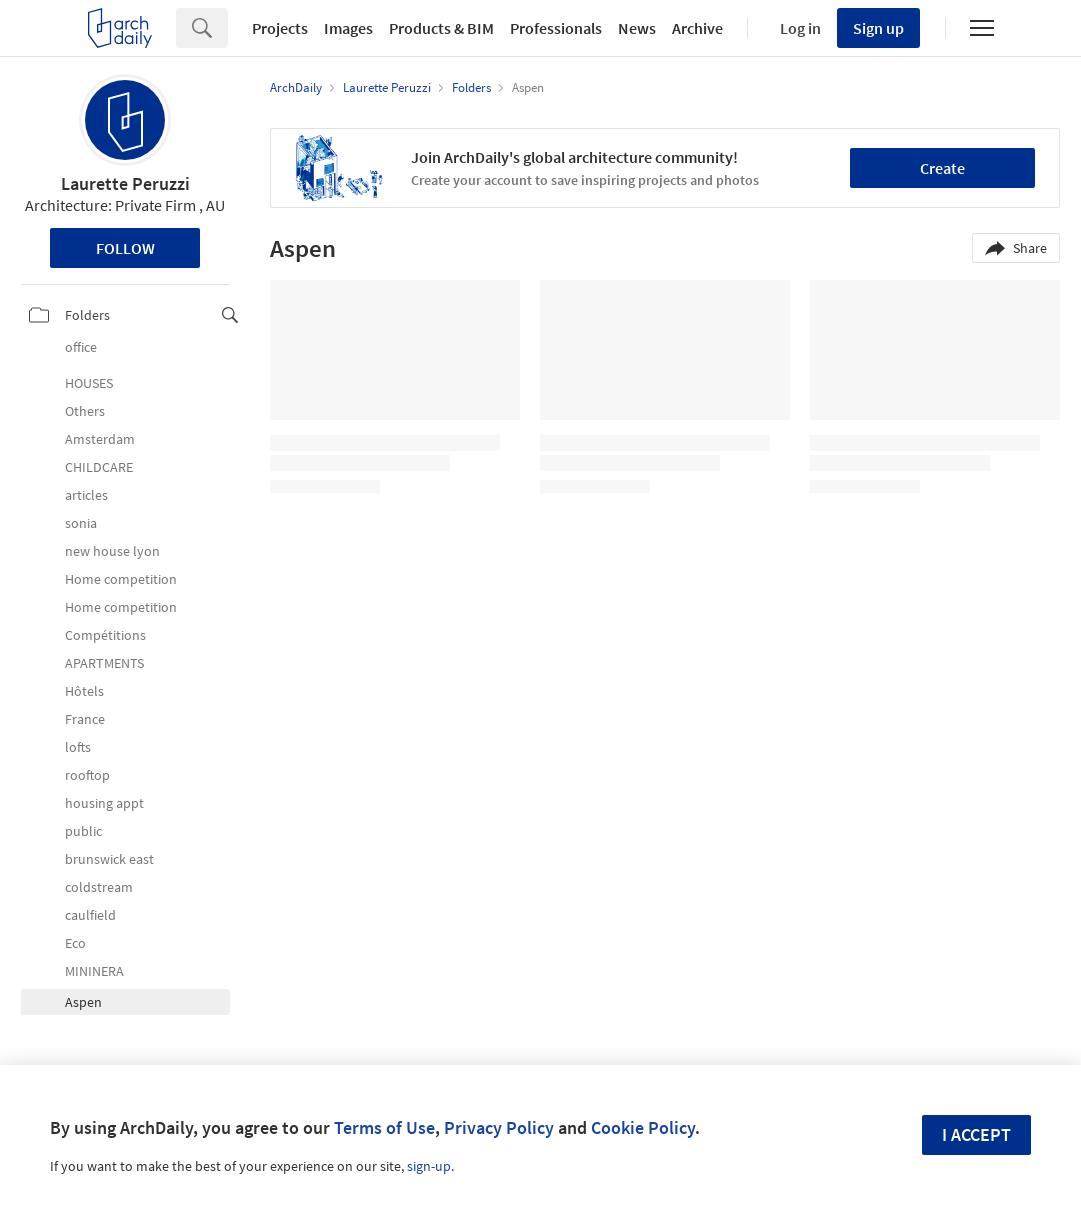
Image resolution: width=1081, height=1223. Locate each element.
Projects (280, 28)
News (637, 28)
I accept (976, 1134)
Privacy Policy (499, 1127)
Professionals (556, 28)
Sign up (878, 28)
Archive (697, 28)
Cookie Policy (643, 1127)
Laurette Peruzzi (125, 183)
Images (348, 28)
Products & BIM (441, 28)
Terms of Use (384, 1127)
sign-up (429, 1166)
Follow (125, 248)
